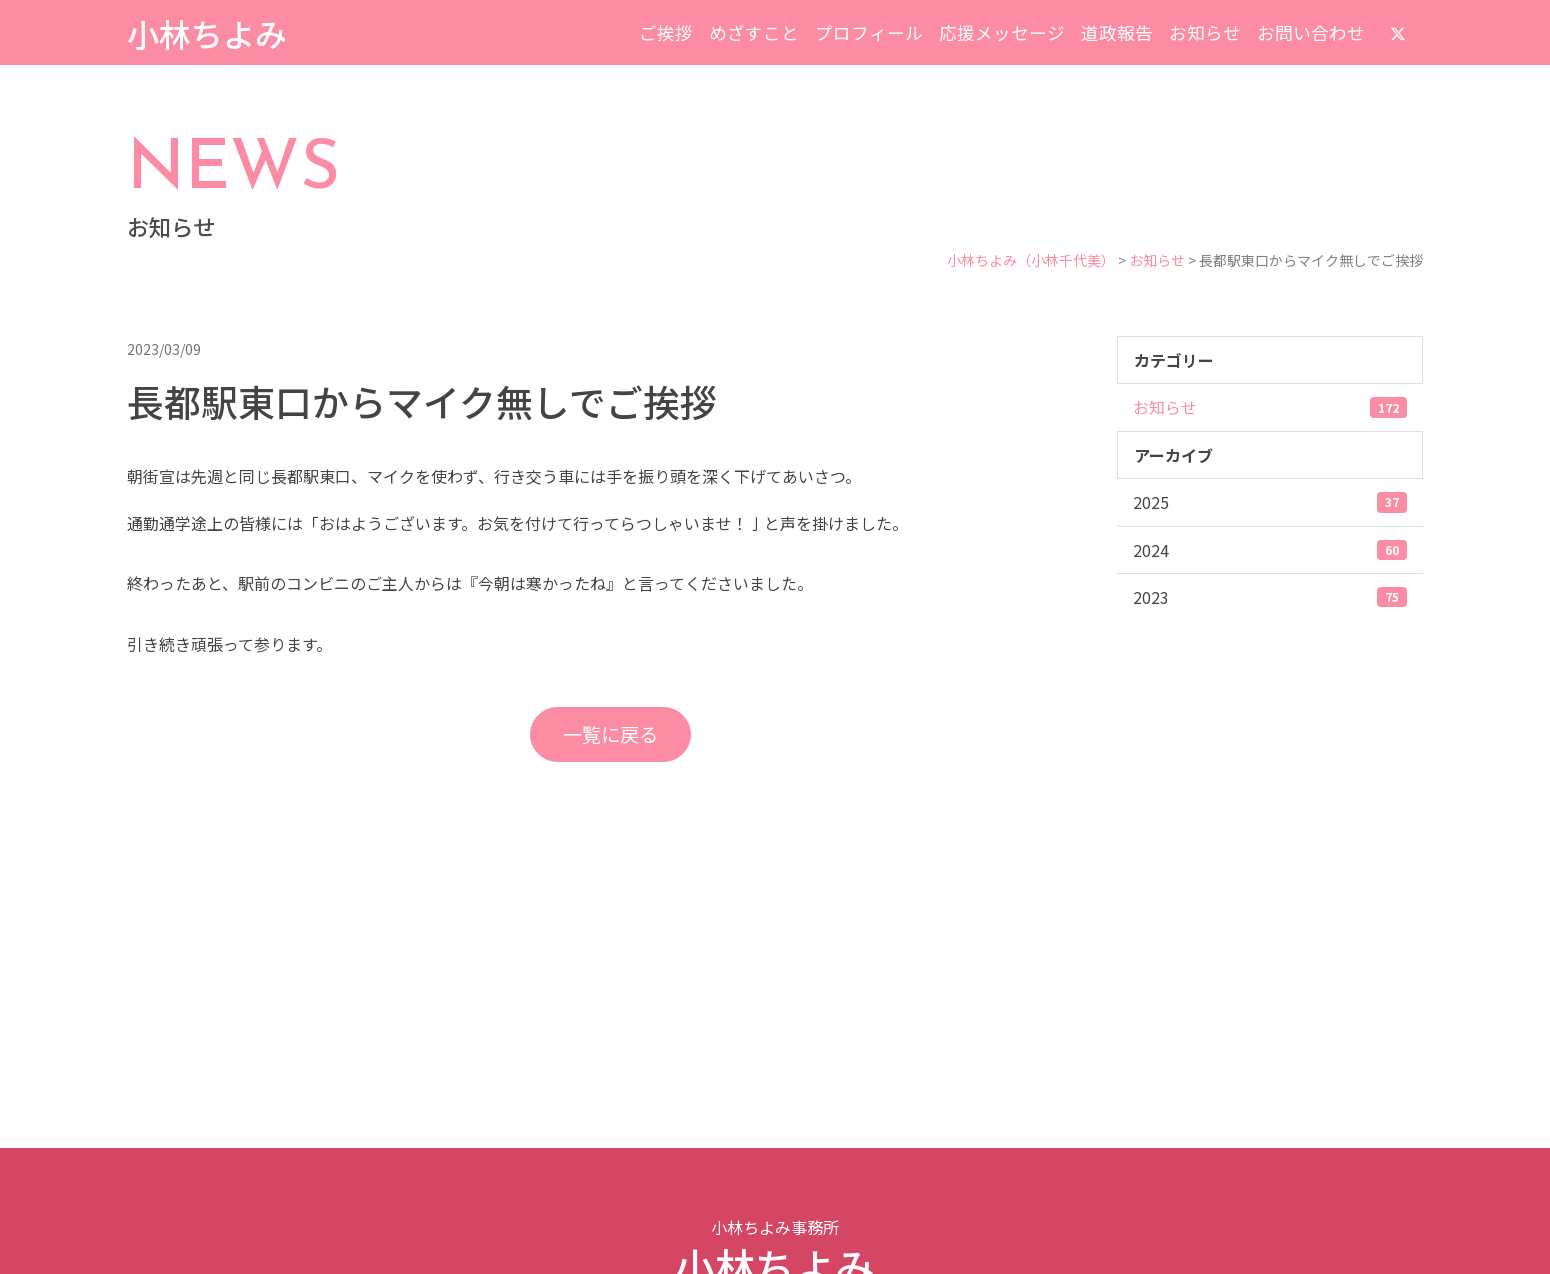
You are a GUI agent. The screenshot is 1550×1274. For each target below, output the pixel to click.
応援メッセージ (1002, 32)
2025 (1270, 502)
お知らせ (1205, 32)
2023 (1270, 597)
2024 (1270, 550)
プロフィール (869, 32)
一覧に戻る (610, 734)
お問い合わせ (1311, 32)
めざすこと (754, 32)
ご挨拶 (666, 32)
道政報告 (1117, 32)
